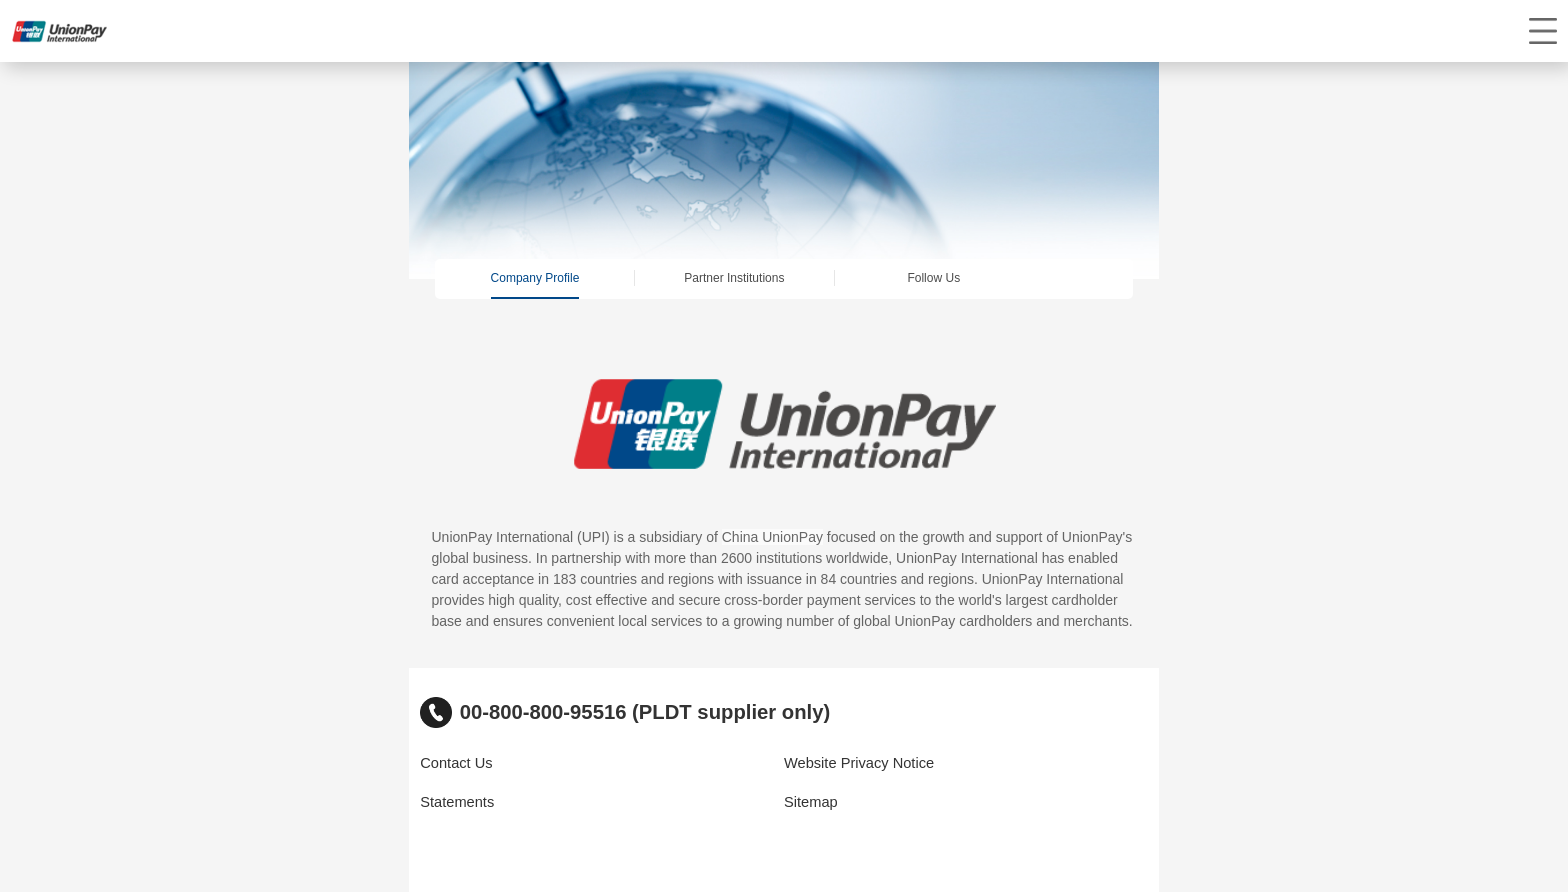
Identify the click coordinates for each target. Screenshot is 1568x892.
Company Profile (535, 278)
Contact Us (456, 763)
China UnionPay (772, 537)
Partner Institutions (734, 278)
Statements (457, 802)
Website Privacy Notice (859, 763)
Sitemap (811, 802)
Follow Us (933, 278)
